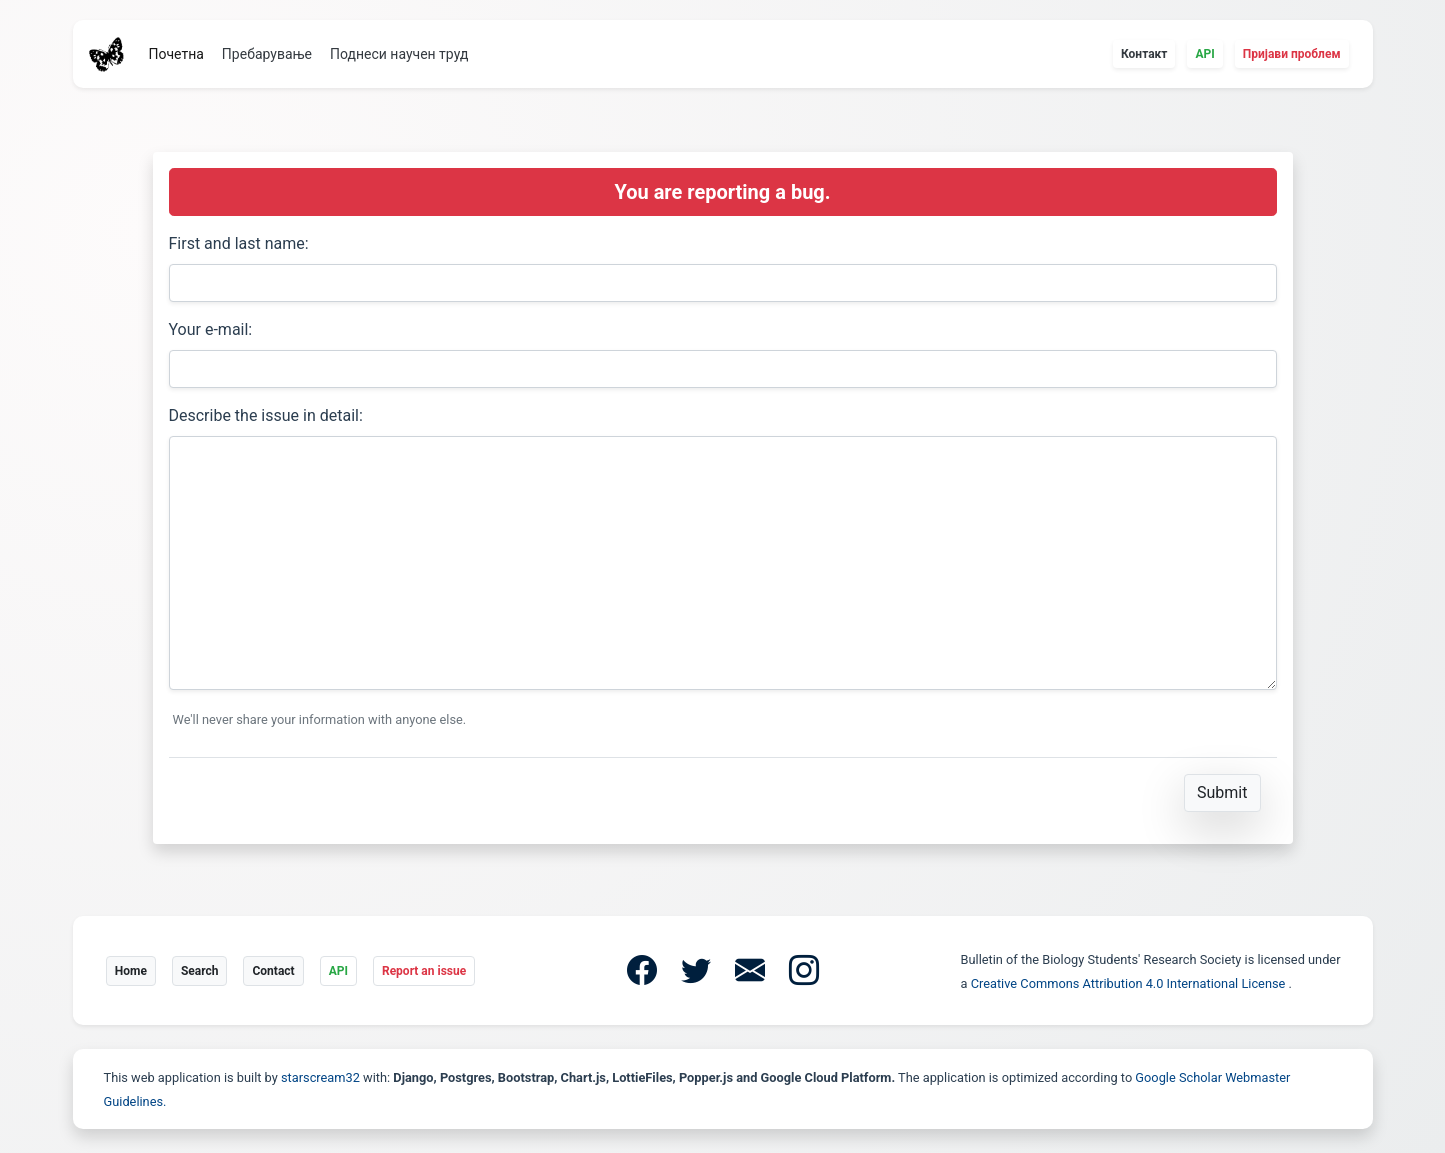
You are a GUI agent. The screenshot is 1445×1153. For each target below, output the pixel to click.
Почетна (176, 54)
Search (200, 971)
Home (131, 971)
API (1204, 54)
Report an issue (424, 971)
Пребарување (267, 54)
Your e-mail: (211, 329)
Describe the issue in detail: (266, 415)
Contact (273, 971)
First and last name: (239, 243)
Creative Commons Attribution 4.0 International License (1130, 983)
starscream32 (320, 1077)
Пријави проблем (1292, 54)
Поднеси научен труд (399, 54)
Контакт (1144, 54)
